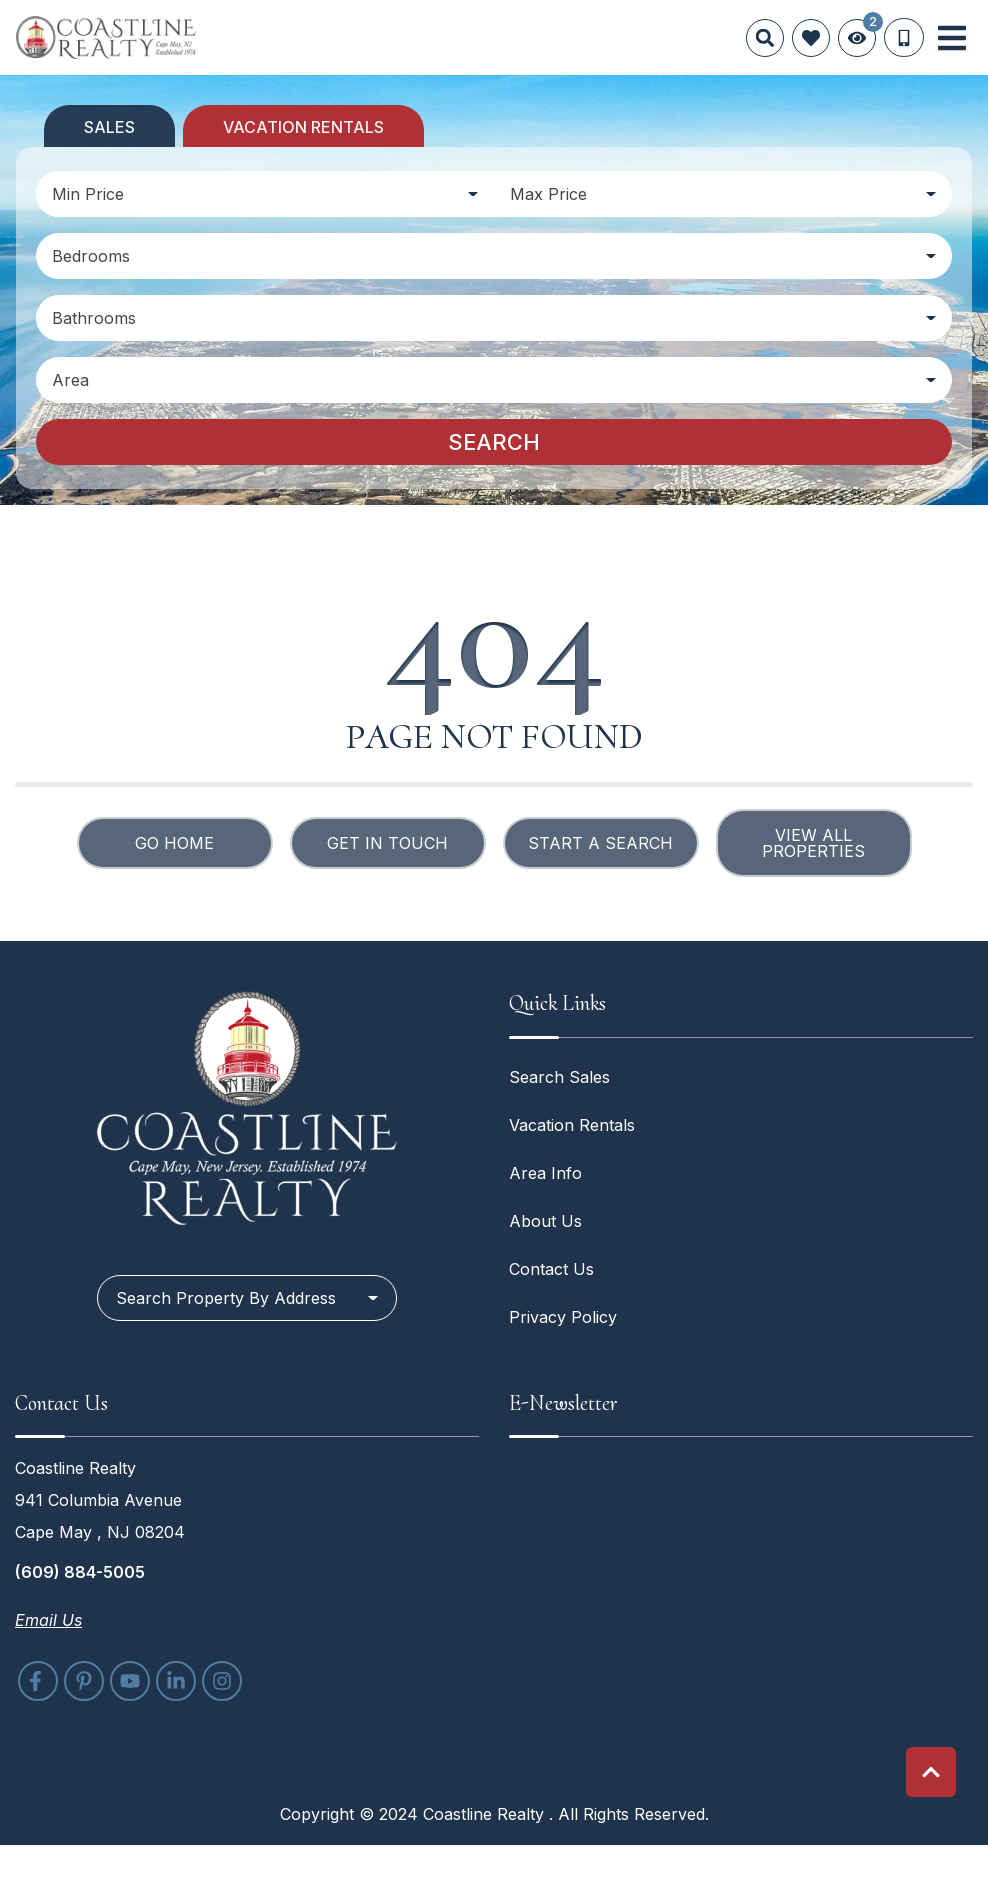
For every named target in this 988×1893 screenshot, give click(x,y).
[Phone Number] (904, 38)
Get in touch (387, 843)
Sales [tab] (109, 127)
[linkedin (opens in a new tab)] (176, 1681)
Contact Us (551, 1269)
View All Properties (813, 843)
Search (494, 442)
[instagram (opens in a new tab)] (222, 1681)
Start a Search (600, 843)
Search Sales (559, 1077)
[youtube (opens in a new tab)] (130, 1681)
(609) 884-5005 (80, 1572)
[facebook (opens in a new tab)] (38, 1681)
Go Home (174, 843)
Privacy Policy (563, 1317)
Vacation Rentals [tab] (303, 127)
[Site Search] (765, 38)
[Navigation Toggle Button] (952, 38)
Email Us (48, 1620)
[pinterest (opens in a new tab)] (84, 1681)
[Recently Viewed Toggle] (857, 38)
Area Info (545, 1173)
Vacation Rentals (572, 1125)
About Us (545, 1221)
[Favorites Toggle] (811, 38)
